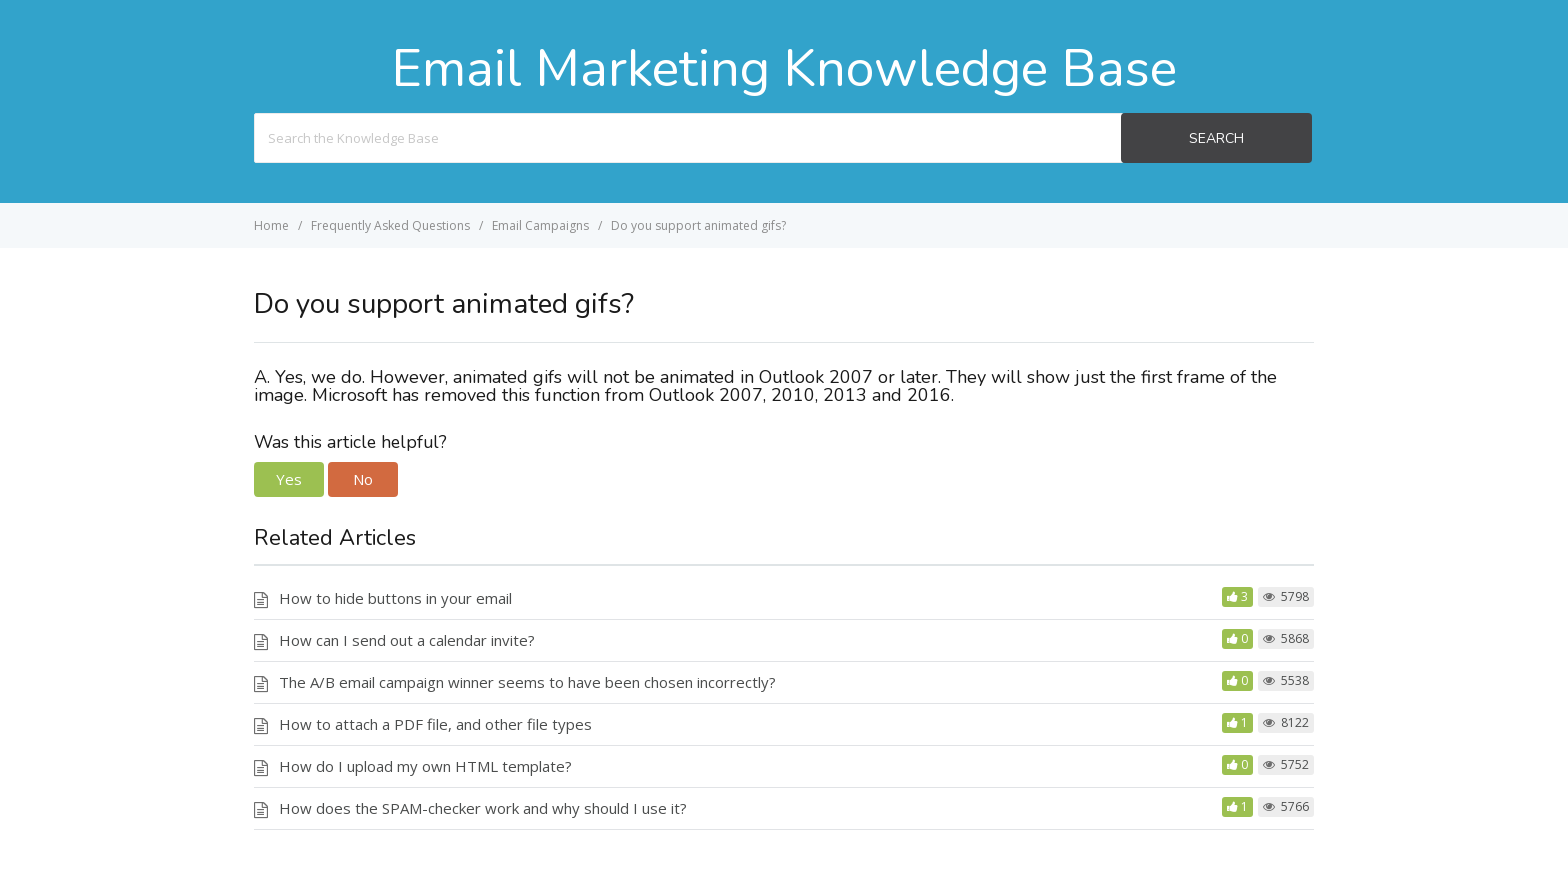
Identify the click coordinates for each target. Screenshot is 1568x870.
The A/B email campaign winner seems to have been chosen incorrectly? (527, 682)
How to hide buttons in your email (395, 598)
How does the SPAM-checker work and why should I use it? (483, 808)
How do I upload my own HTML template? (425, 766)
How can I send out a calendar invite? (407, 640)
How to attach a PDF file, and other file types (435, 724)
